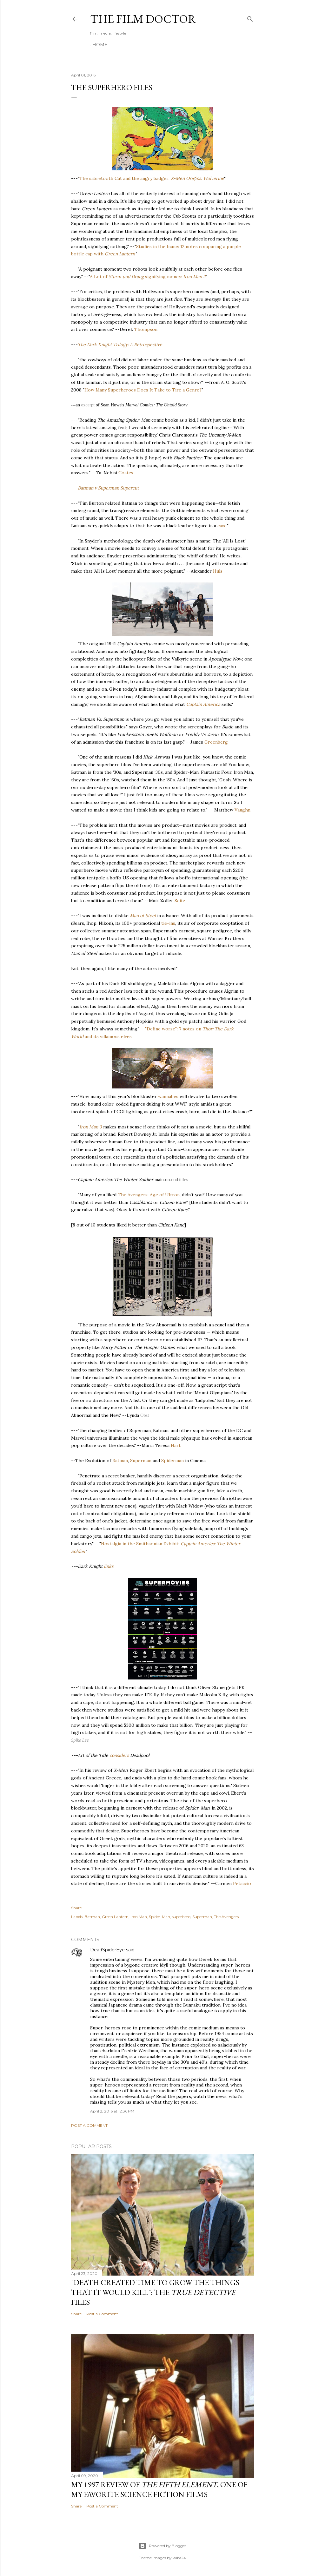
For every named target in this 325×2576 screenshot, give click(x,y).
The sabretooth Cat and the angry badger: (151, 178)
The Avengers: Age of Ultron (149, 1195)
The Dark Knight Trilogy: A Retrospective (120, 344)
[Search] (250, 17)
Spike (76, 1740)
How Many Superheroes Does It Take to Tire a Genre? (143, 390)
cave (222, 526)
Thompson (145, 329)
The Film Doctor (143, 18)
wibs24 (179, 2557)
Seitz (180, 901)
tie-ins (168, 923)
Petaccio (242, 1883)
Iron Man (138, 1916)
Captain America (203, 704)
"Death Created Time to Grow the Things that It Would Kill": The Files (155, 2292)
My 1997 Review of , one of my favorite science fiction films (159, 2489)
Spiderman (172, 1460)
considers (119, 1755)
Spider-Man (159, 1916)
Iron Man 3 (90, 1127)
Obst (144, 1415)
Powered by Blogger (162, 2546)
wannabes (168, 1096)
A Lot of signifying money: (148, 276)
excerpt (88, 404)
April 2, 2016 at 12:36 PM (112, 2111)
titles (183, 1179)
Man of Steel (143, 915)
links (108, 1566)
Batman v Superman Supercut (108, 488)
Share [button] (76, 1907)
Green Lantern (120, 254)
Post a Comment (89, 2125)
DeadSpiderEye (107, 1950)
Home (100, 45)
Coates (125, 473)
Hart (176, 1445)
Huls (217, 571)
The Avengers (226, 1916)
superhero (181, 1916)
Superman (140, 1460)
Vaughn (242, 810)
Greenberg (216, 742)
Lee (85, 1740)
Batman (120, 1460)
